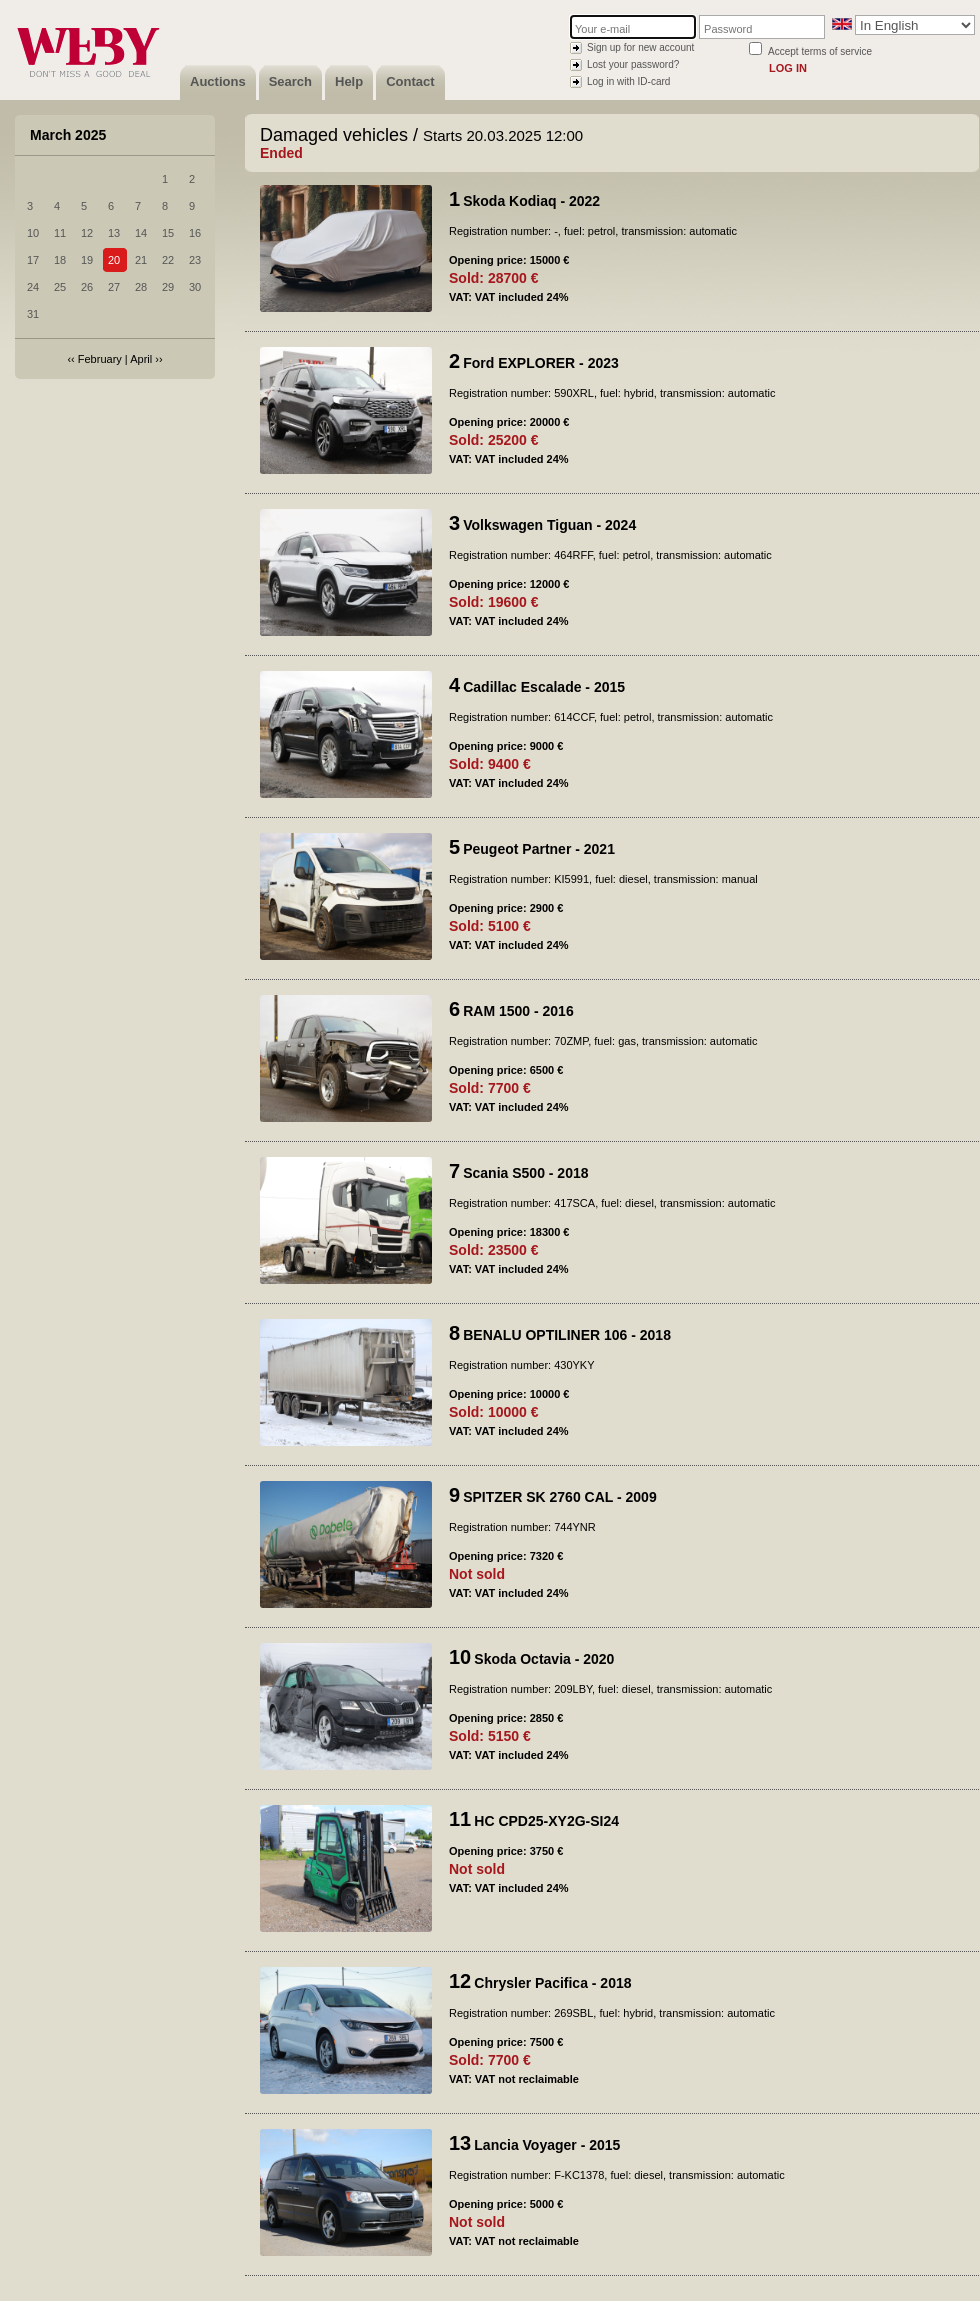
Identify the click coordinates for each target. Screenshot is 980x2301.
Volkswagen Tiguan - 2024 (549, 525)
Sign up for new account (640, 47)
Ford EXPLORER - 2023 (541, 363)
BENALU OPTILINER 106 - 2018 (567, 1335)
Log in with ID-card (628, 81)
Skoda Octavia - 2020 (544, 1659)
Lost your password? (633, 64)
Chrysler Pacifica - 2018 (552, 1983)
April (141, 359)
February (100, 359)
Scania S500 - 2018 (525, 1173)
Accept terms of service (820, 51)
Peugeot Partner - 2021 (539, 849)
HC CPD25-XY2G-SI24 (546, 1821)
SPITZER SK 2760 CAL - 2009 (559, 1497)
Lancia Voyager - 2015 (547, 2145)
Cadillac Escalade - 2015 (544, 687)
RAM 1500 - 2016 (518, 1011)
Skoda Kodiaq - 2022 (531, 201)
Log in (788, 68)
